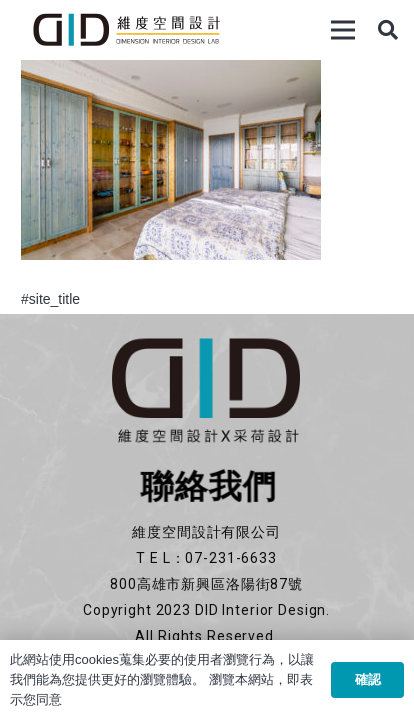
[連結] (126, 30)
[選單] (343, 30)
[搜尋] (388, 30)
